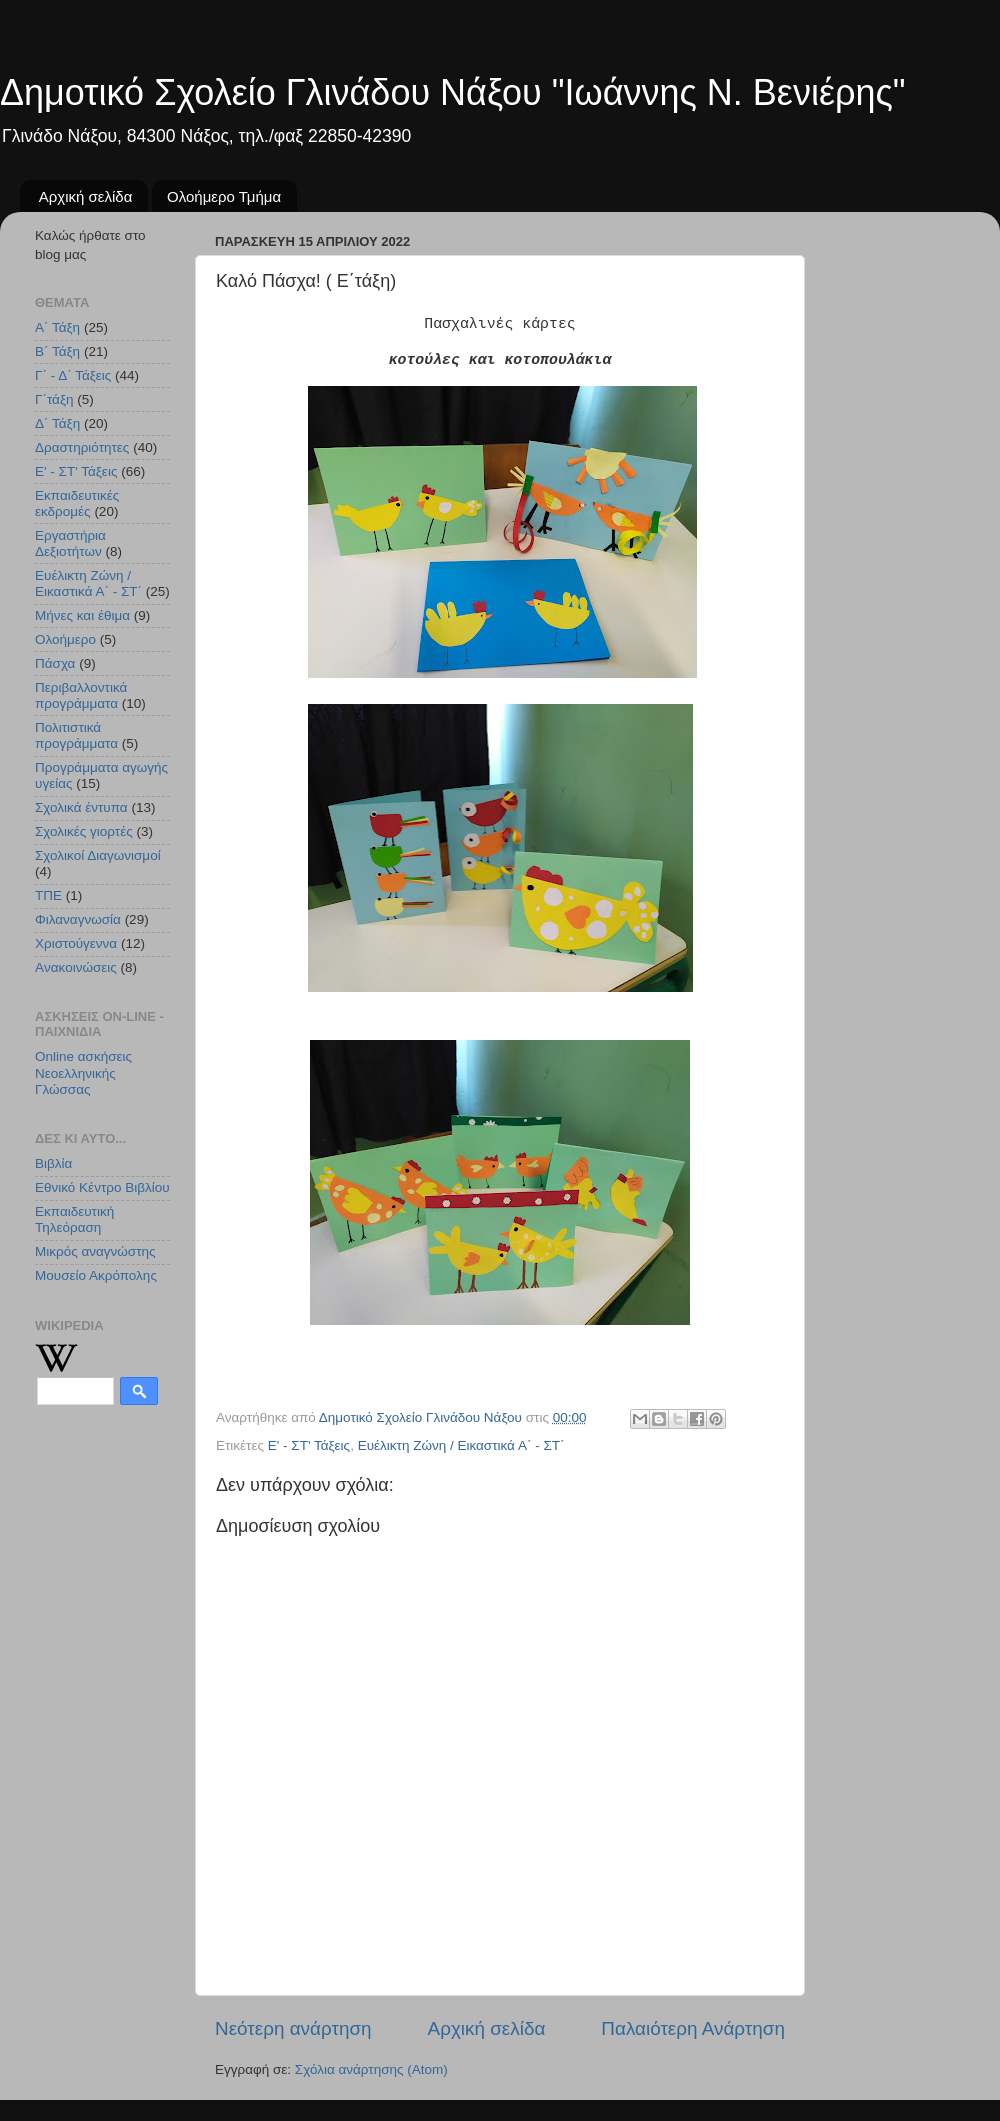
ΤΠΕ (48, 895)
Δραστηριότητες (82, 447)
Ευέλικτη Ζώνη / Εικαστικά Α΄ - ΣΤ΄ (461, 1445)
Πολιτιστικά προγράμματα (76, 735)
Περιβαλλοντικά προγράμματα (81, 695)
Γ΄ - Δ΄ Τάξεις (73, 375)
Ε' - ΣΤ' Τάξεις (309, 1445)
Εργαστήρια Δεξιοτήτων (70, 543)
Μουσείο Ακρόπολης (96, 1275)
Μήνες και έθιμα (82, 615)
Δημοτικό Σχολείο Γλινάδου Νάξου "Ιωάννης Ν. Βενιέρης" (453, 92)
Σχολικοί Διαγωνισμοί (98, 855)
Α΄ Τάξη (57, 327)
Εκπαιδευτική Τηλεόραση (74, 1219)
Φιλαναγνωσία (78, 919)
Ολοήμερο (65, 639)
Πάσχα (55, 663)
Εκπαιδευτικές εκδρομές (77, 503)
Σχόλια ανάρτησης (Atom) (371, 2069)
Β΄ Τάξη (57, 351)
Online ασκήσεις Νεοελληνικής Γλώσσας (83, 1072)
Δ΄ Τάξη (57, 423)
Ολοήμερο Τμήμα (224, 196)
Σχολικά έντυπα (81, 807)
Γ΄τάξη (54, 399)
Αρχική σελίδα (86, 196)
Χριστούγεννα (76, 943)
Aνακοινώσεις (76, 967)
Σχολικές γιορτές (84, 831)
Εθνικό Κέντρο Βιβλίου (102, 1187)
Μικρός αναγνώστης (95, 1251)
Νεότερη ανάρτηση (293, 2028)
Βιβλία (53, 1163)
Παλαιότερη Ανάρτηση (693, 2028)
